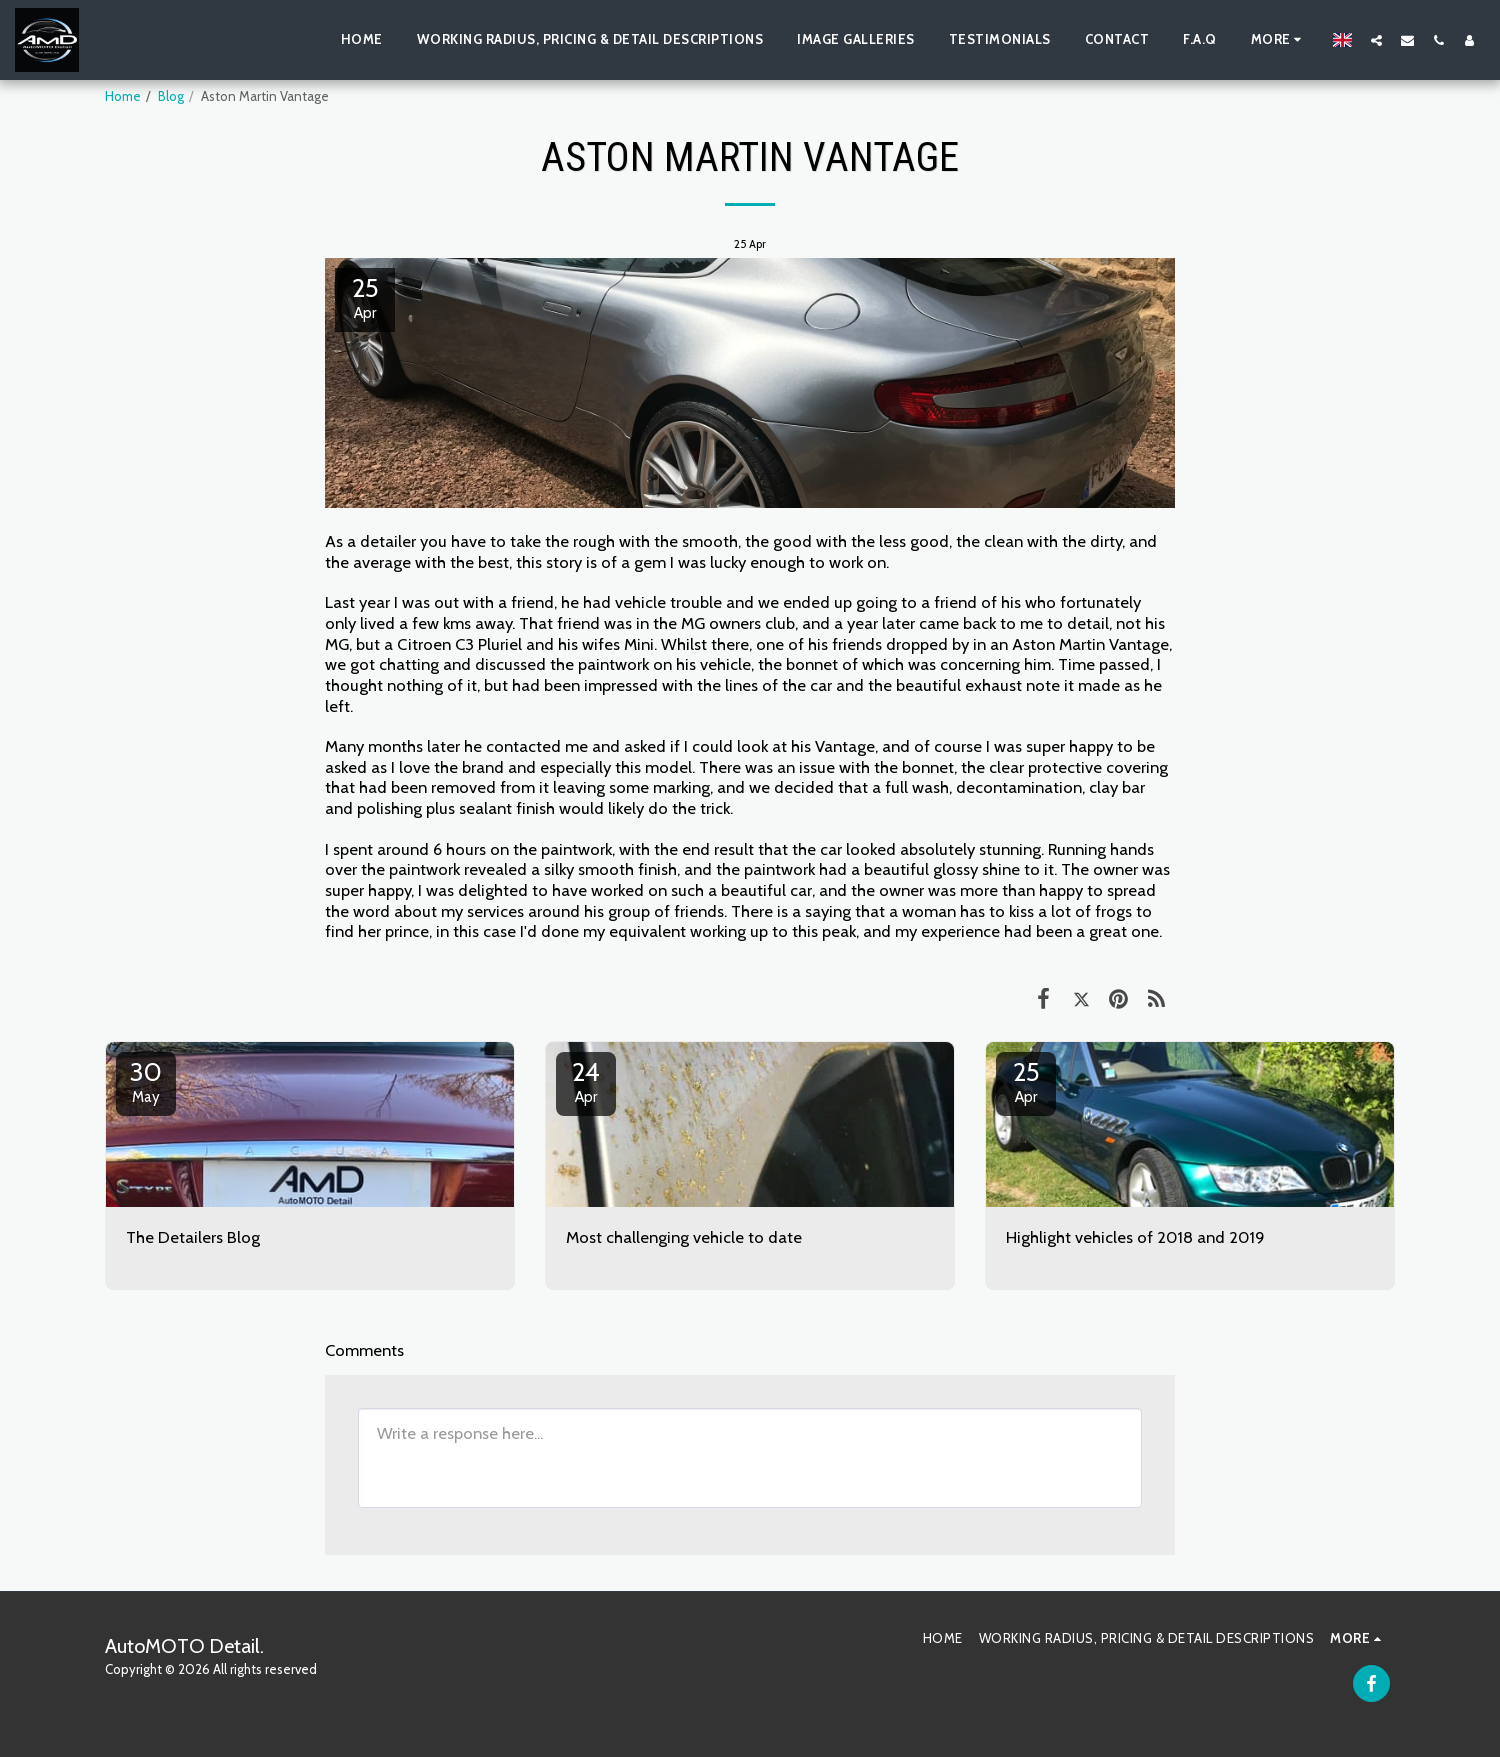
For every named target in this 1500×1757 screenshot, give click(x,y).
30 (146, 1081)
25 (1026, 1081)
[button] (1376, 40)
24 (586, 1081)
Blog (171, 96)
